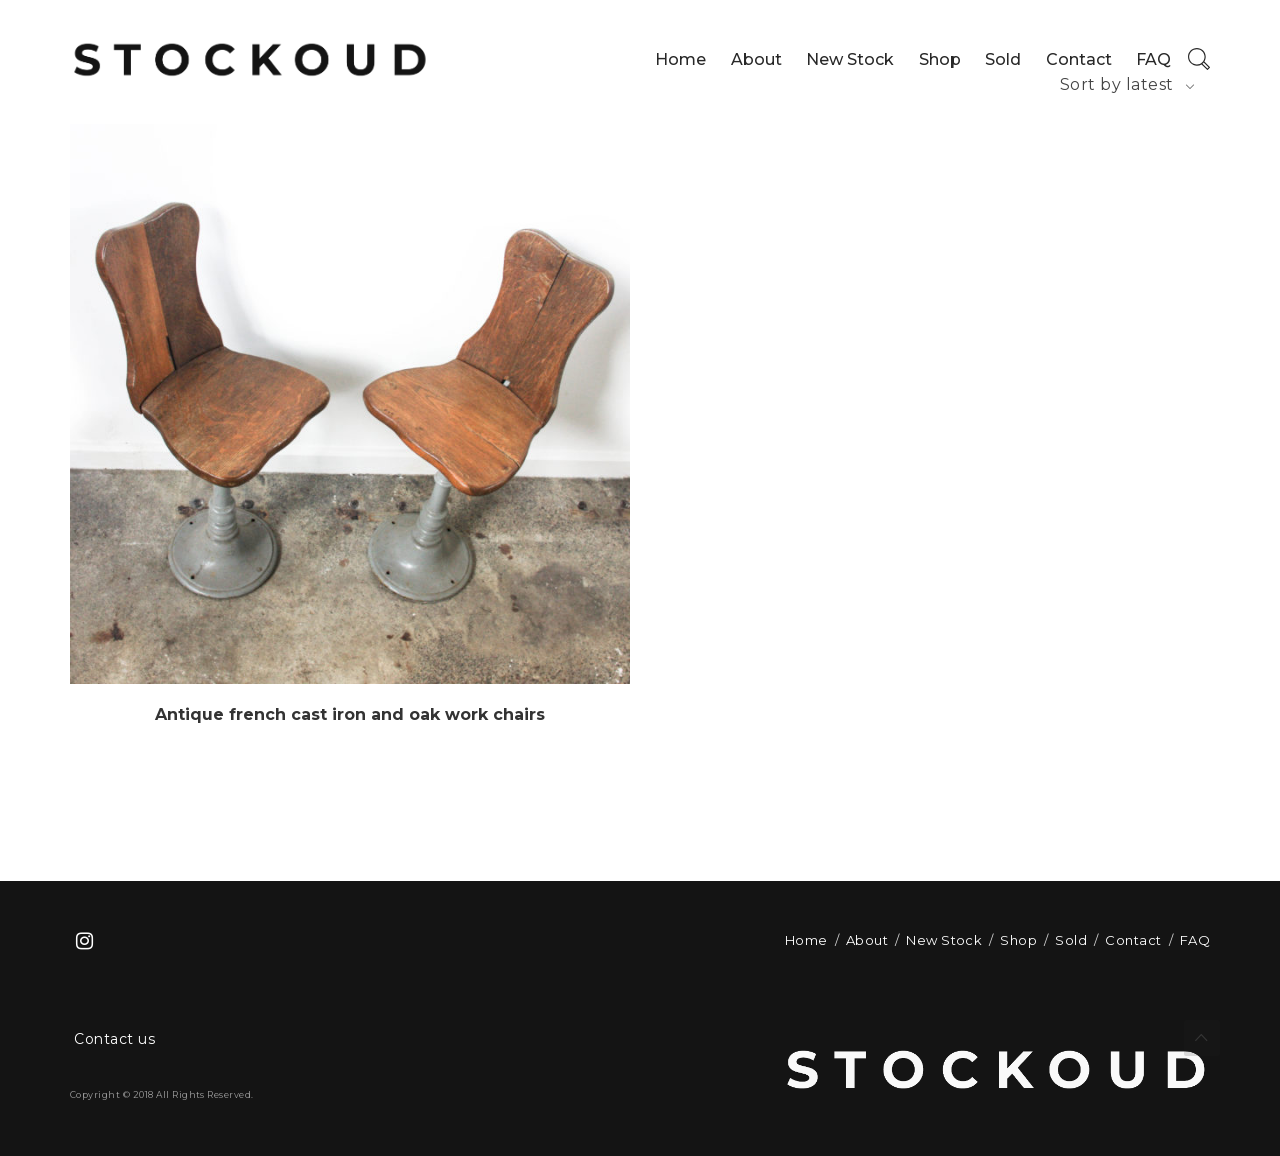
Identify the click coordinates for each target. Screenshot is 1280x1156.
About (756, 59)
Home (680, 59)
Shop (940, 59)
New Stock (850, 59)
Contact (1079, 59)
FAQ (1153, 59)
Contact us (114, 1039)
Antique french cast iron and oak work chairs (350, 714)
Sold (1003, 59)
